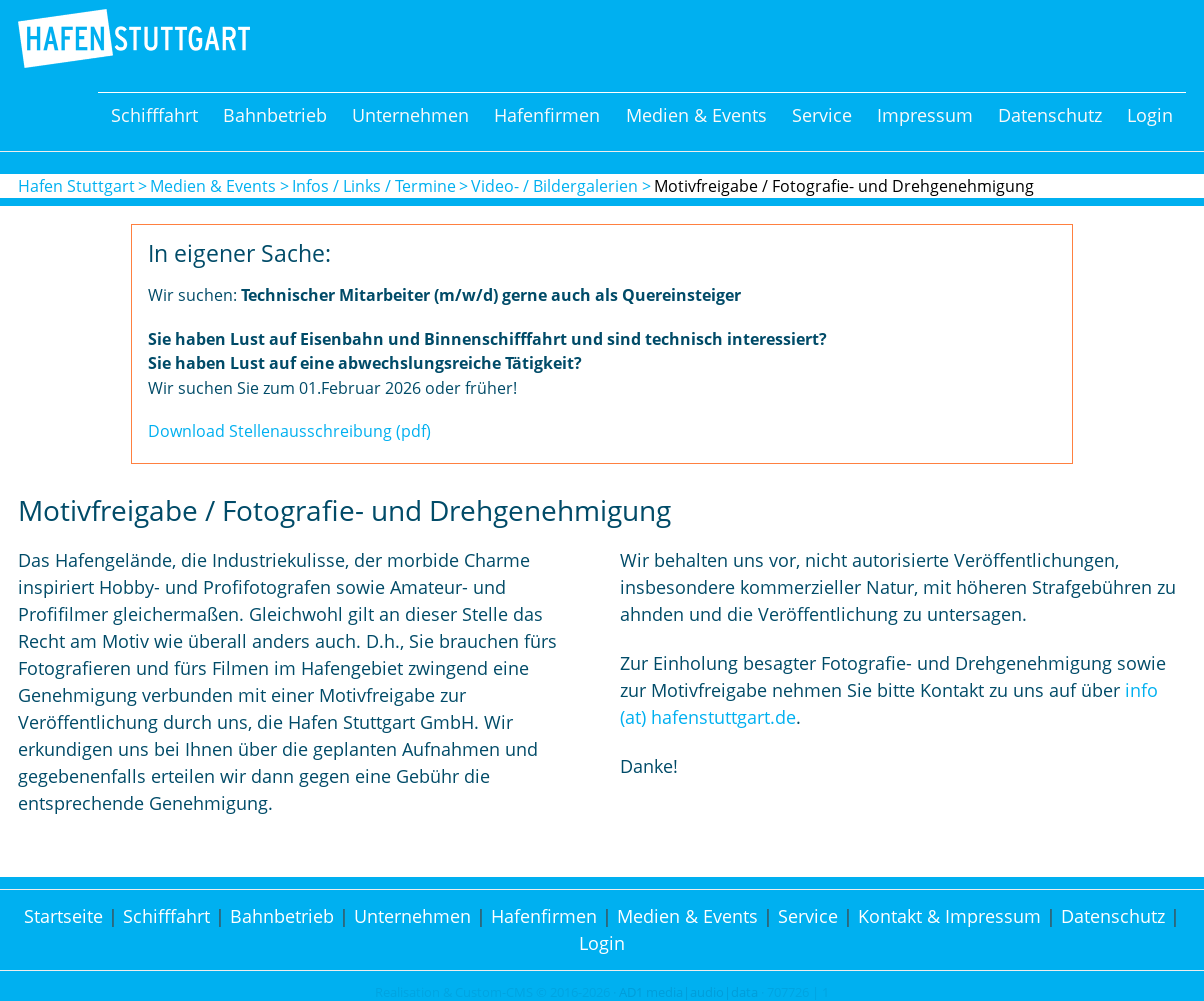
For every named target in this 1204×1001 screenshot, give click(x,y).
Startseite (63, 916)
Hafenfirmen (547, 115)
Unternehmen (410, 115)
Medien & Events (696, 115)
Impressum (925, 115)
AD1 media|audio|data (688, 992)
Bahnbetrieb (275, 115)
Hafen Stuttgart (76, 186)
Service (822, 115)
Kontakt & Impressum (949, 916)
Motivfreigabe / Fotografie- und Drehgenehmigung (844, 186)
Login (1150, 115)
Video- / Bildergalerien (554, 186)
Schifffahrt (154, 115)
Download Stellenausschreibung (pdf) (289, 431)
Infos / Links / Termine (374, 186)
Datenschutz (1050, 115)
